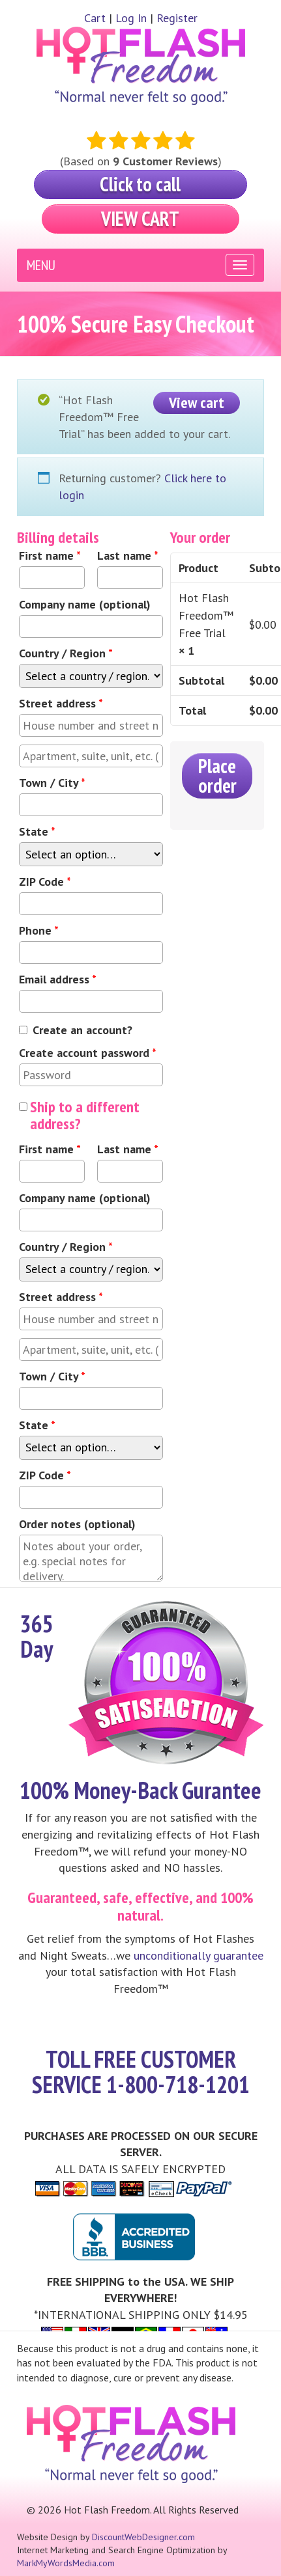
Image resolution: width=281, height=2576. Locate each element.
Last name (127, 555)
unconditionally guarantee (198, 1955)
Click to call (140, 184)
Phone (39, 930)
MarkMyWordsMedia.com (66, 2563)
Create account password (87, 1052)
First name (50, 555)
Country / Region (66, 653)
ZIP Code (45, 881)
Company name (85, 604)
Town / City (52, 782)
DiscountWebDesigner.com (143, 2537)
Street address (61, 703)
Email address (57, 979)
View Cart (140, 218)
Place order (217, 775)
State (37, 831)
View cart (196, 402)
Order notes (77, 1523)
